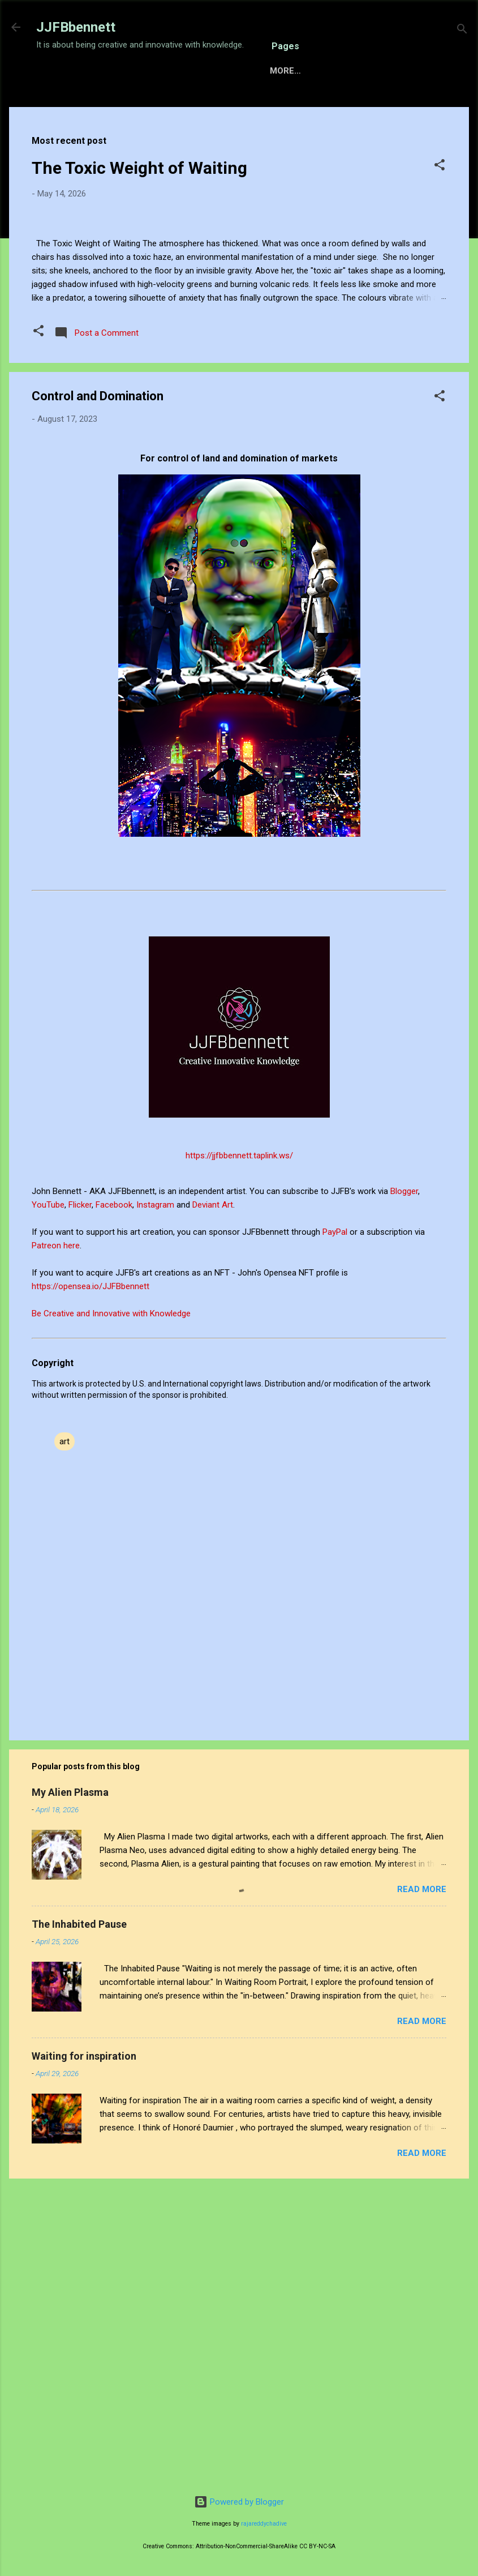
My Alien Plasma (70, 2090)
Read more (421, 2188)
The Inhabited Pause (79, 2222)
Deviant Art (212, 1503)
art (64, 1740)
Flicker (80, 1503)
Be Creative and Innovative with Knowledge (111, 1612)
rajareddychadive (264, 2523)
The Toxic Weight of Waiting (139, 203)
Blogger (404, 1489)
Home (57, 106)
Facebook (114, 1503)
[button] (439, 202)
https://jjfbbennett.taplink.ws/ (239, 1454)
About (351, 106)
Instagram (156, 1503)
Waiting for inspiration (84, 2354)
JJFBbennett (75, 27)
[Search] (462, 31)
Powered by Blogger (239, 2502)
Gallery (296, 106)
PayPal (336, 1530)
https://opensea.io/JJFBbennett (93, 1585)
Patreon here (56, 1544)
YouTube (48, 1503)
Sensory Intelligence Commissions (174, 106)
